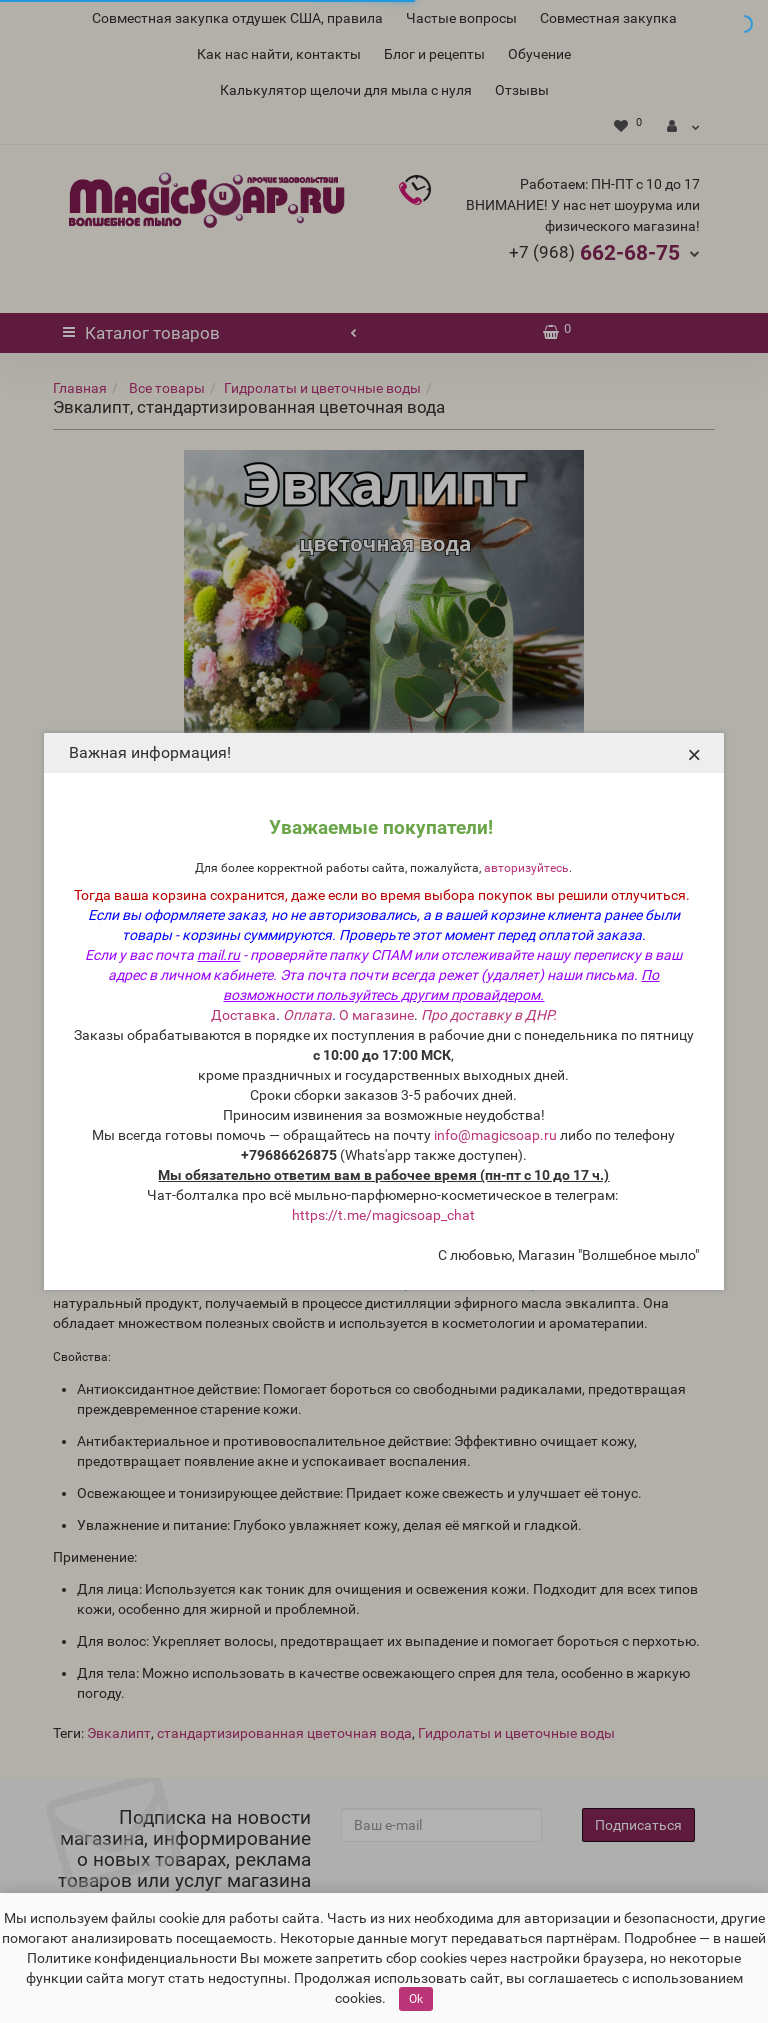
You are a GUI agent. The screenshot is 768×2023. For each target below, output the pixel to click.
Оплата (307, 1015)
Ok (416, 1999)
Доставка (243, 1015)
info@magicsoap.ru (495, 1135)
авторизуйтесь (526, 868)
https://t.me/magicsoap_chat (383, 1215)
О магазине (376, 1015)
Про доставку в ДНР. (489, 1015)
